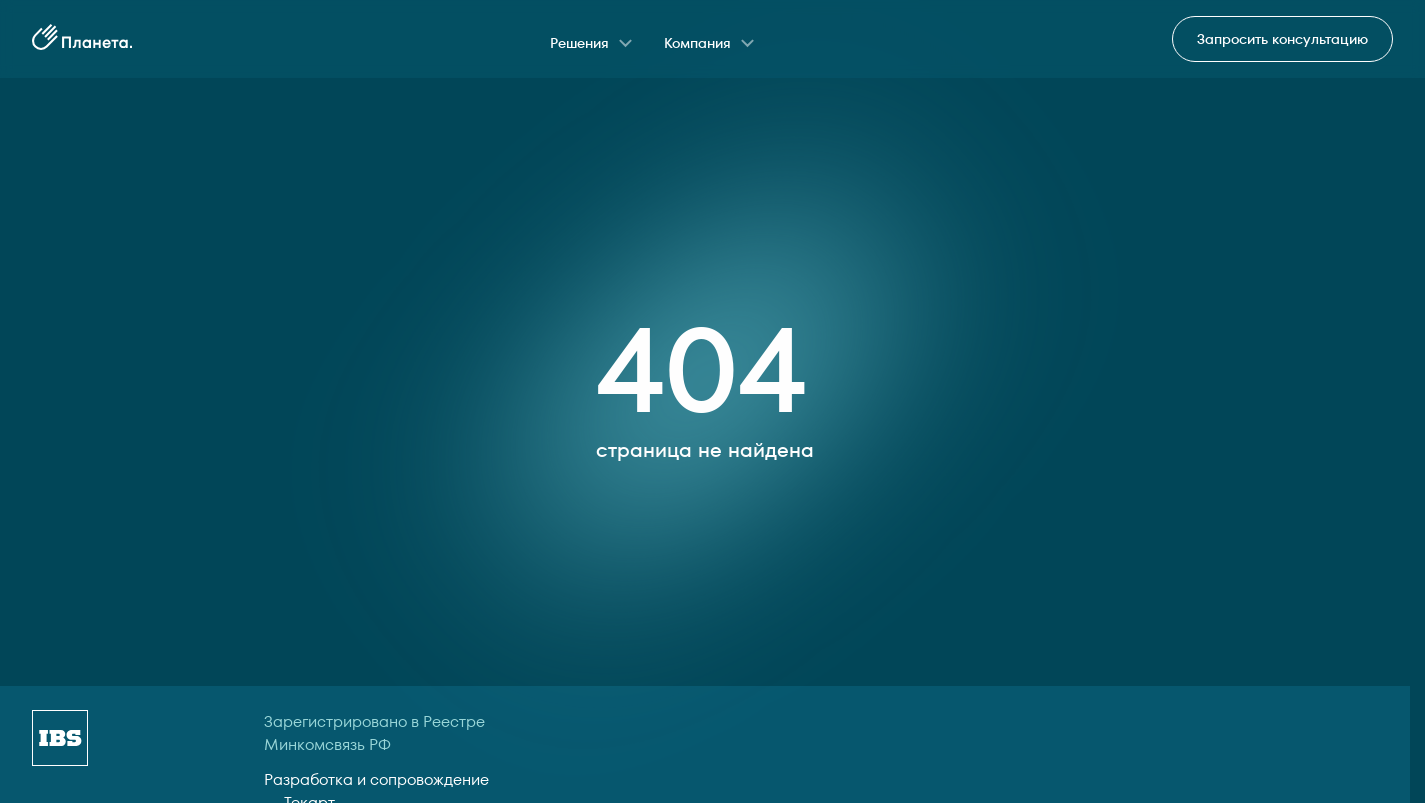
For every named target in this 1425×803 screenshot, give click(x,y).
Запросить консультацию (1282, 39)
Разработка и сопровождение (376, 779)
